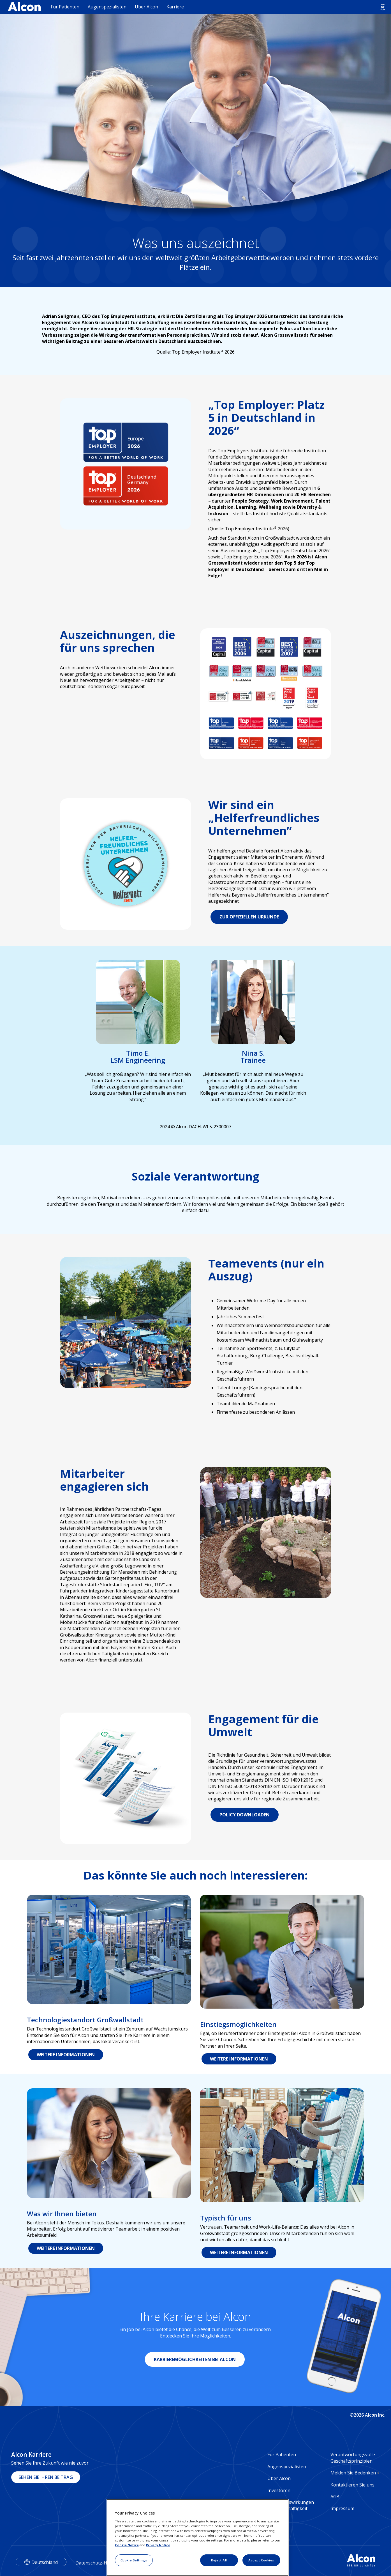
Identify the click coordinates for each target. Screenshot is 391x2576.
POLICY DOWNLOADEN (244, 1815)
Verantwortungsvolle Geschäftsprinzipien (352, 2457)
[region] (198, 2537)
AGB (334, 2497)
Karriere (175, 7)
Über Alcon (146, 7)
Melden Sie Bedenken (355, 2473)
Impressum (342, 2508)
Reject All (219, 2560)
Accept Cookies (261, 2560)
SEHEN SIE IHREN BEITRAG (45, 2477)
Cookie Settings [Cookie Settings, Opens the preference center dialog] (134, 2560)
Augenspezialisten (107, 7)
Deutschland (44, 2562)
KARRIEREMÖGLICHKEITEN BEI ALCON (195, 2359)
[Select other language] (382, 7)
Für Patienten (65, 7)
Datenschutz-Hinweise (99, 2563)
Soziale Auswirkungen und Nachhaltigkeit (290, 2505)
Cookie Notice (127, 2545)
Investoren (278, 2490)
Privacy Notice (158, 2545)
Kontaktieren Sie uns (352, 2485)
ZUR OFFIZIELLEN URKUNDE (249, 917)
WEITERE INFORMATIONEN (66, 2055)
